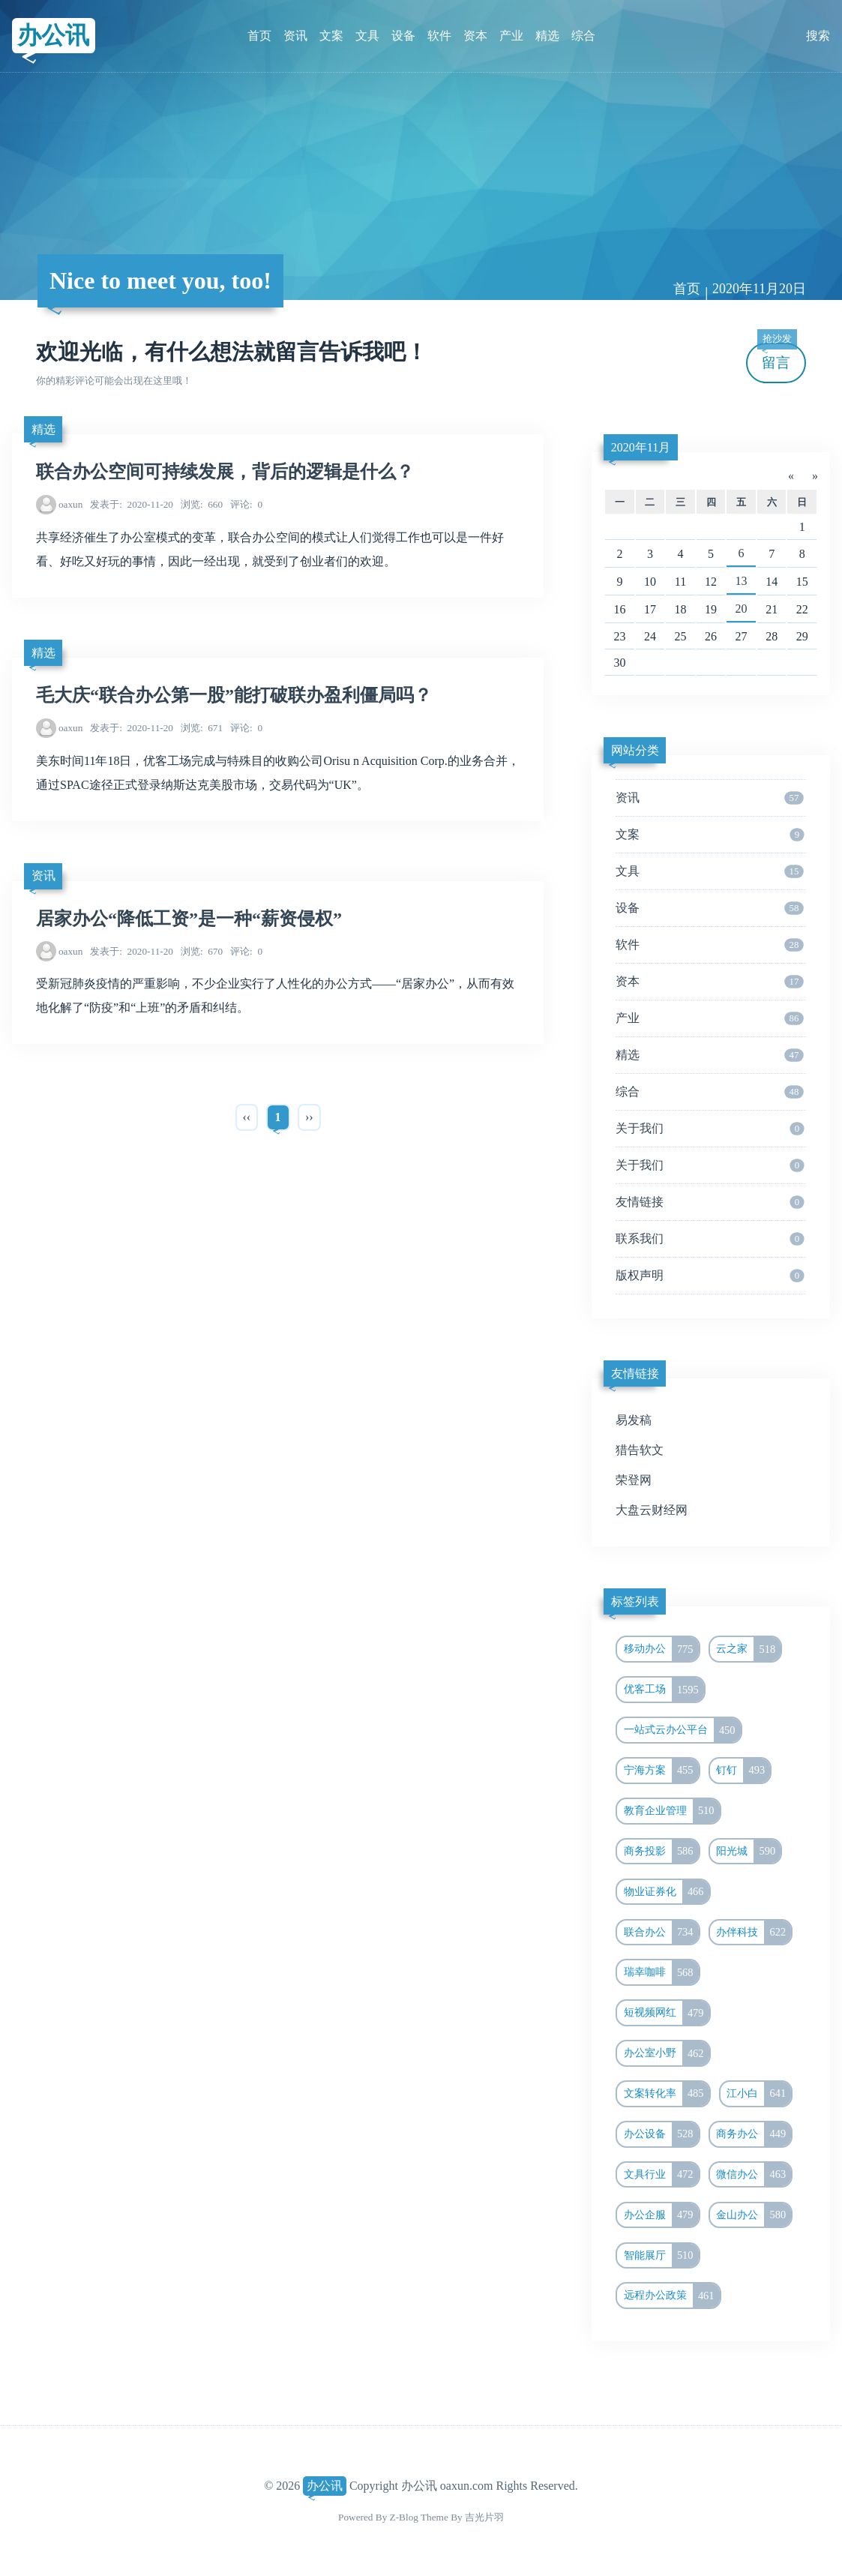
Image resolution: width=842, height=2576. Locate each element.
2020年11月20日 (759, 288)
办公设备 (661, 2134)
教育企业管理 (672, 1811)
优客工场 (664, 1690)
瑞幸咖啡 (661, 1972)
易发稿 (634, 1420)
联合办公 (661, 1933)
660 (202, 504)
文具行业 (661, 2175)
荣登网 (634, 1480)
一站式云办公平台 (682, 1730)
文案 (331, 35)
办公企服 (661, 2215)
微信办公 (753, 2175)
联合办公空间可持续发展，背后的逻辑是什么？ (225, 471)
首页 (259, 35)
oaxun (70, 504)
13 (742, 580)
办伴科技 (753, 1933)
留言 (776, 356)
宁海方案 (661, 1771)
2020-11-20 (131, 504)
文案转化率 (666, 2094)
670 (202, 951)
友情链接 (710, 1202)
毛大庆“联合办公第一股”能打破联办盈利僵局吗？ (234, 695)
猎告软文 (640, 1450)
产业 (511, 35)
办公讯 (53, 35)
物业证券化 (666, 1892)
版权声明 (710, 1275)
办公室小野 (666, 2053)
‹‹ (247, 1117)
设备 (403, 35)
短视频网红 (666, 2013)
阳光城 (748, 1852)
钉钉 (743, 1771)
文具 (367, 35)
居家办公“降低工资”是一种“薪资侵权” (189, 918)
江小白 (759, 2094)
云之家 (748, 1649)
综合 (583, 35)
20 (742, 608)
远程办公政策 (672, 2296)
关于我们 (710, 1128)
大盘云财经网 (652, 1510)
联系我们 (710, 1239)
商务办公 (753, 2134)
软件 (439, 35)
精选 (547, 35)
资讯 (295, 35)
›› (309, 1117)
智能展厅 (661, 2256)
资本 (475, 35)
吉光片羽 (484, 2517)
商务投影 (661, 1852)
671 (202, 727)
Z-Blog (404, 2517)
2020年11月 (640, 447)
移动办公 (661, 1649)
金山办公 (753, 2215)
